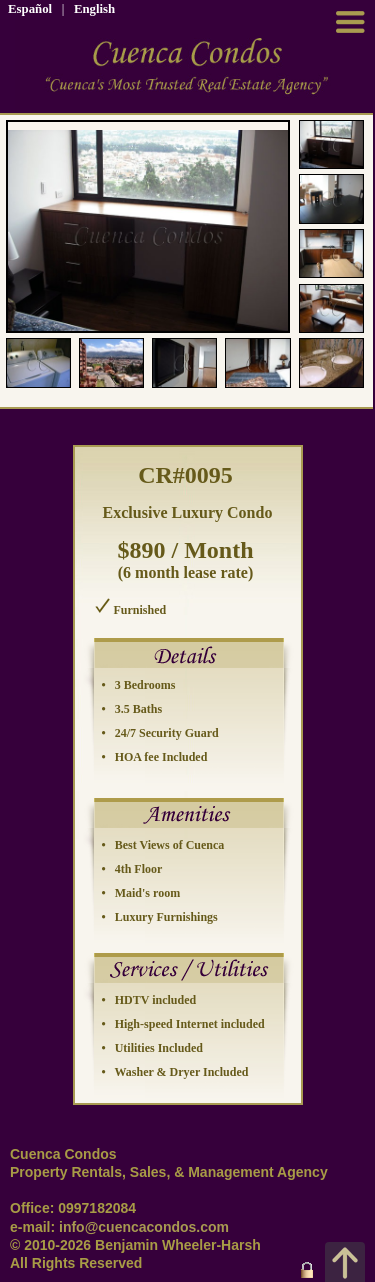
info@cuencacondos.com (144, 1227)
